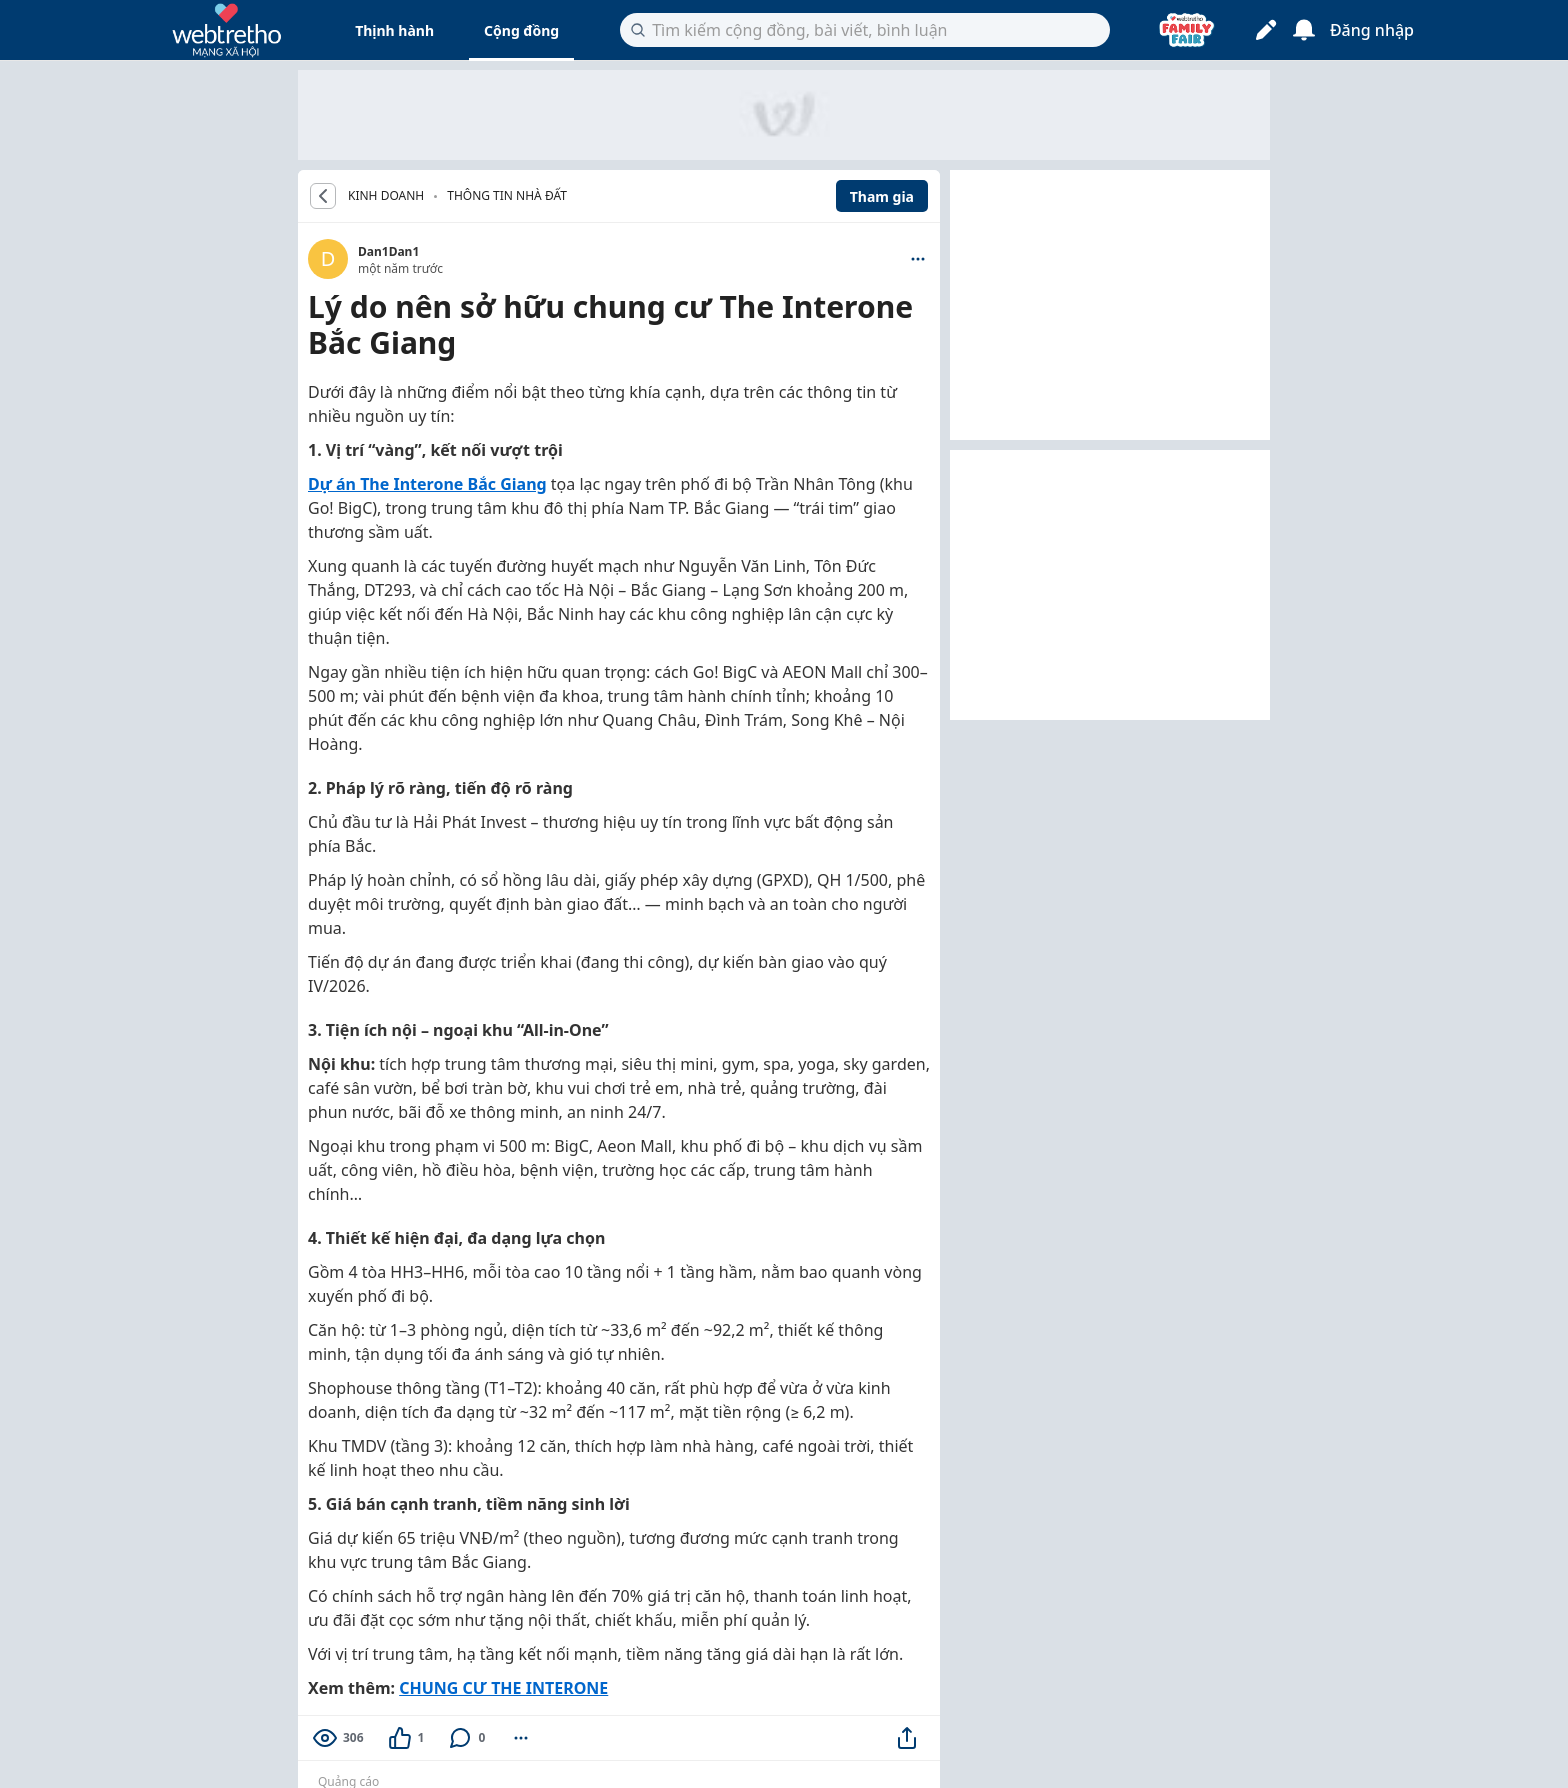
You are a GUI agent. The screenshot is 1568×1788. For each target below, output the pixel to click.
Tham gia (882, 196)
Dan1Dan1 (388, 251)
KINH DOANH (386, 196)
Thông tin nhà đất (507, 195)
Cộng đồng (521, 30)
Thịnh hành (394, 30)
